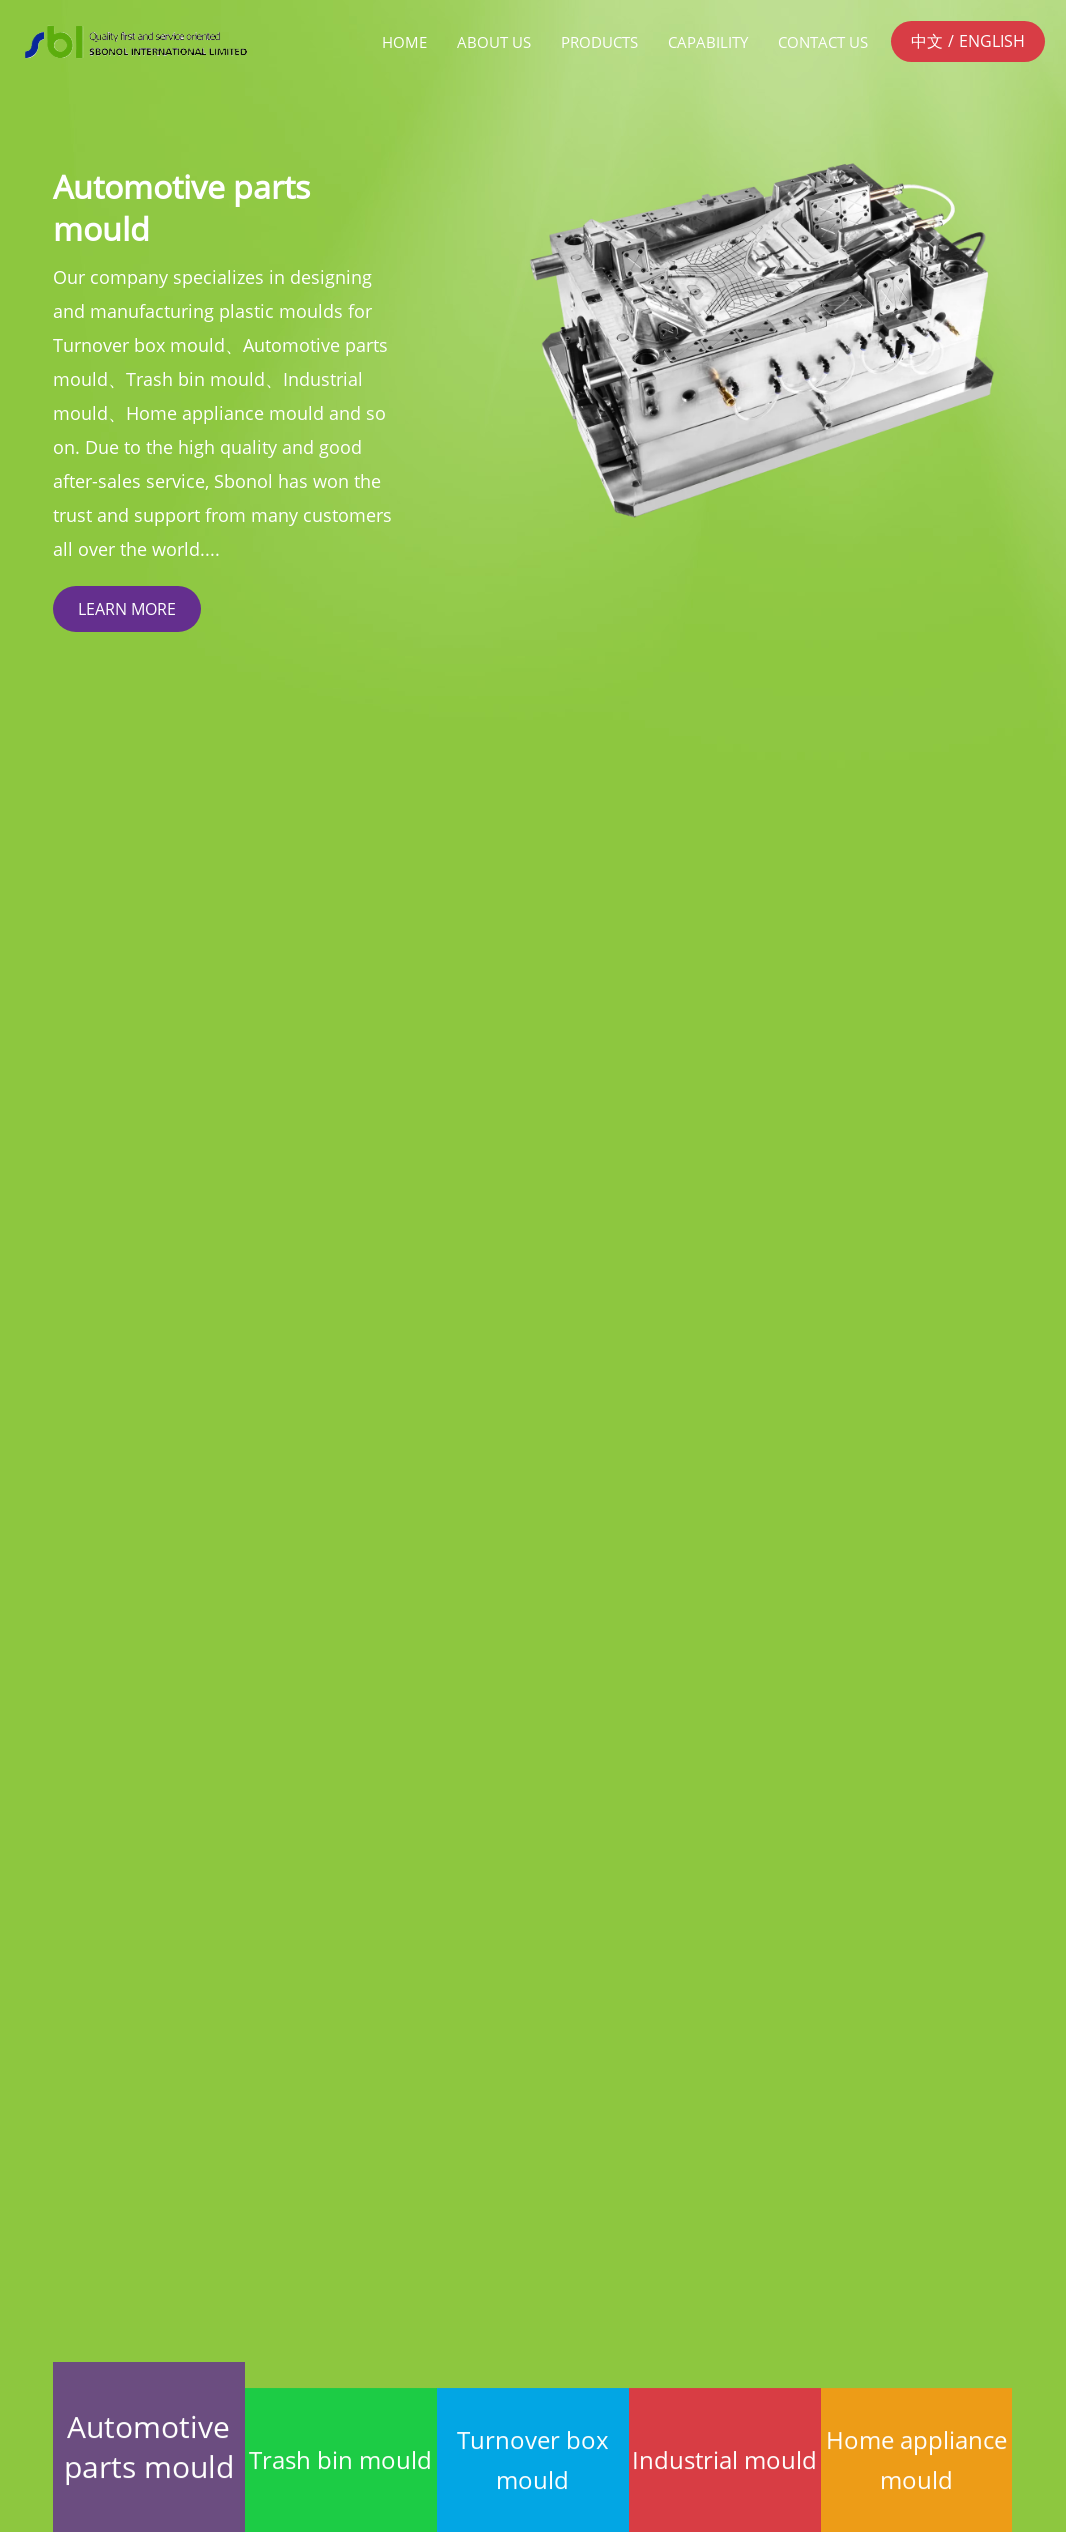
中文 (927, 41)
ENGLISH (992, 41)
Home (404, 42)
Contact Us (823, 42)
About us (494, 42)
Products (599, 42)
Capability (708, 42)
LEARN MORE (127, 609)
